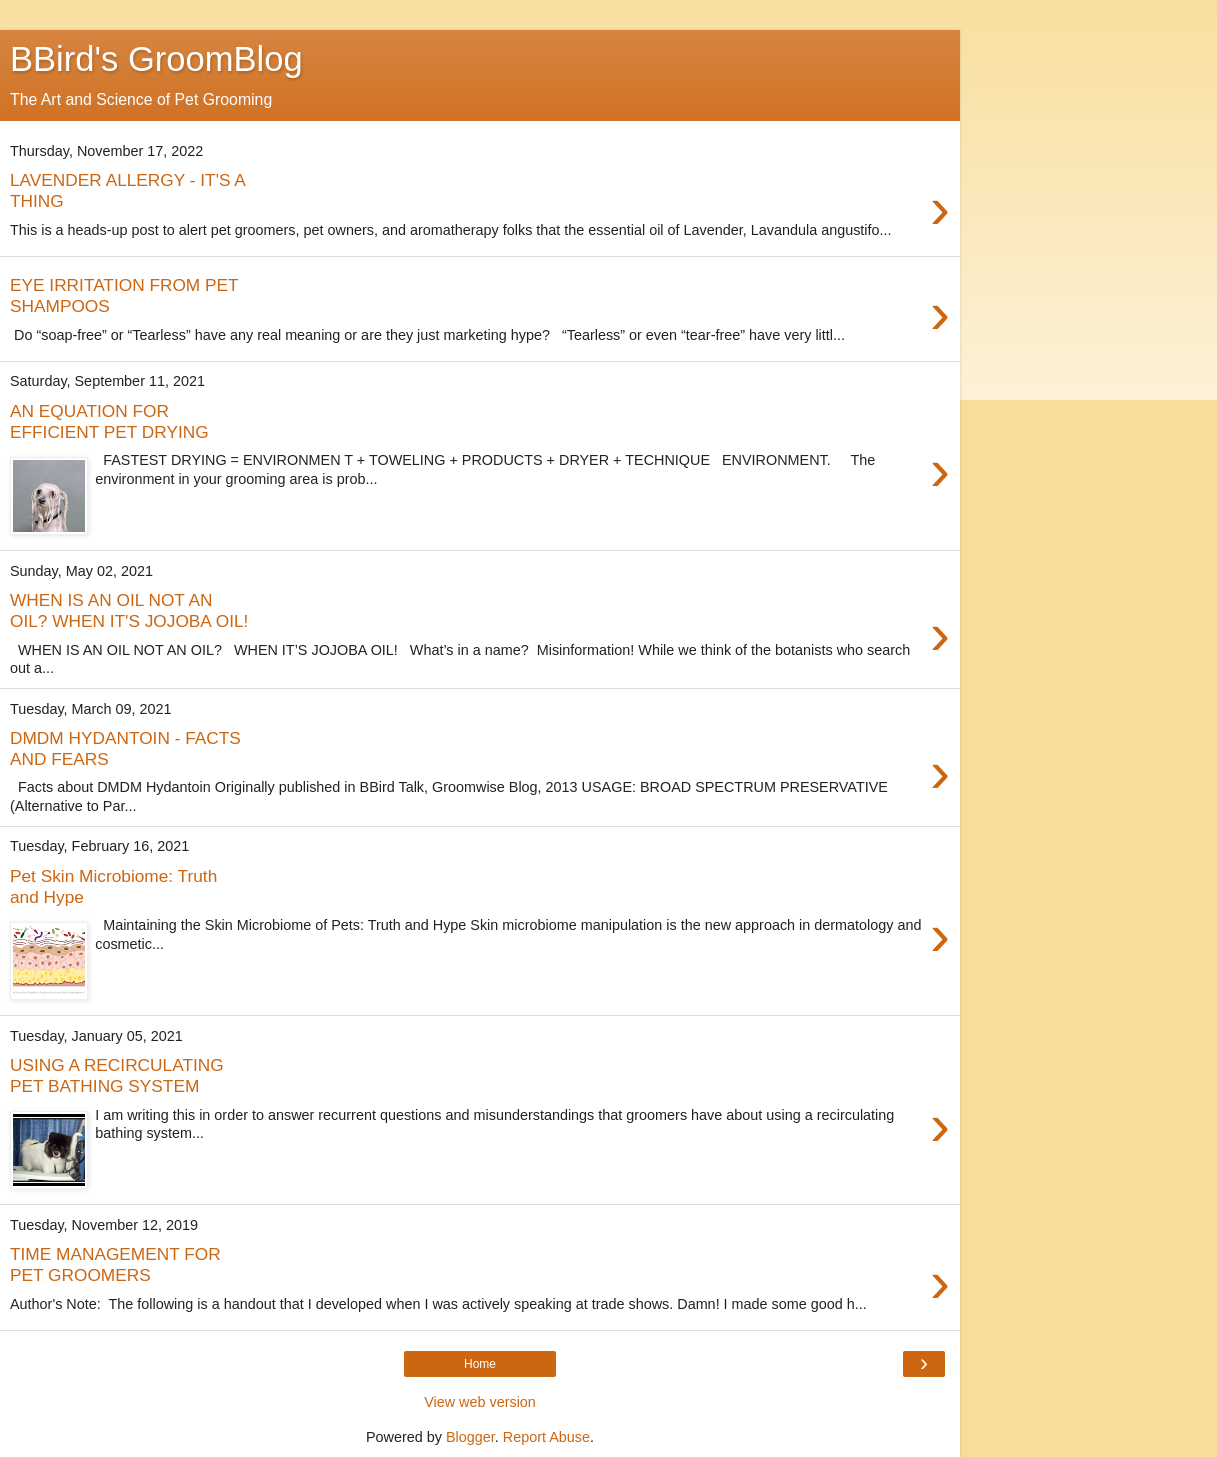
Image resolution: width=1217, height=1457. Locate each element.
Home (480, 1364)
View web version (480, 1402)
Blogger (470, 1437)
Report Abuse (546, 1437)
